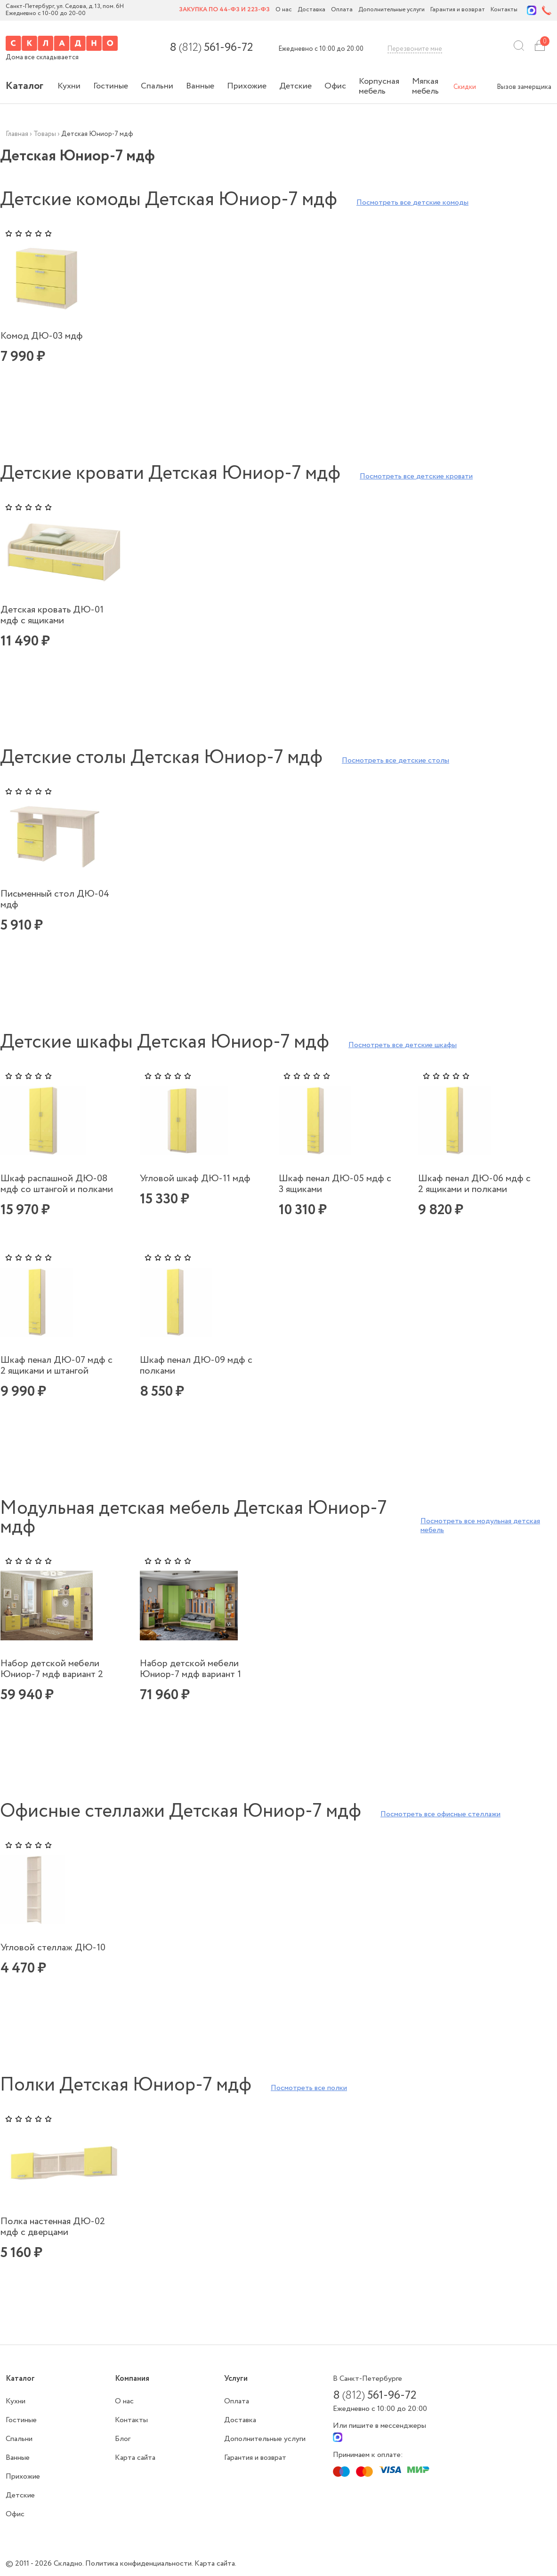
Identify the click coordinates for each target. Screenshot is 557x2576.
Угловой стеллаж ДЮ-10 (52, 1948)
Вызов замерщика (524, 87)
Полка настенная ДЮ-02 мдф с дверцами (52, 2227)
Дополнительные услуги (391, 10)
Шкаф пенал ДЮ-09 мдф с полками (196, 1365)
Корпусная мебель (379, 86)
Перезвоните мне (414, 49)
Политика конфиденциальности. (139, 2563)
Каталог (24, 86)
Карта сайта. (215, 2563)
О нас (283, 10)
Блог (122, 2438)
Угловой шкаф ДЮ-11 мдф (195, 1178)
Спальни (157, 86)
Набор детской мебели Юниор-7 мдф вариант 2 (51, 1669)
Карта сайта (135, 2457)
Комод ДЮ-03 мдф (41, 336)
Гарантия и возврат (457, 10)
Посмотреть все (412, 202)
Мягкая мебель (425, 86)
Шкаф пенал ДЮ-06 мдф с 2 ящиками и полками (474, 1184)
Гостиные (110, 86)
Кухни (69, 86)
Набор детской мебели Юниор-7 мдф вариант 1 (190, 1669)
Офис (335, 86)
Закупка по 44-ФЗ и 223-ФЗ (224, 10)
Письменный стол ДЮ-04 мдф (54, 899)
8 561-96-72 (211, 48)
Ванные (200, 86)
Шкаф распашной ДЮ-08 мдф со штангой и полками (56, 1184)
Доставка (311, 10)
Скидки (464, 87)
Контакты (504, 10)
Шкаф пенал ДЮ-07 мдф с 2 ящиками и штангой (56, 1365)
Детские (295, 86)
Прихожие (246, 86)
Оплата (342, 10)
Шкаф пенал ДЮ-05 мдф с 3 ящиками (335, 1184)
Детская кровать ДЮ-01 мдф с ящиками (52, 615)
